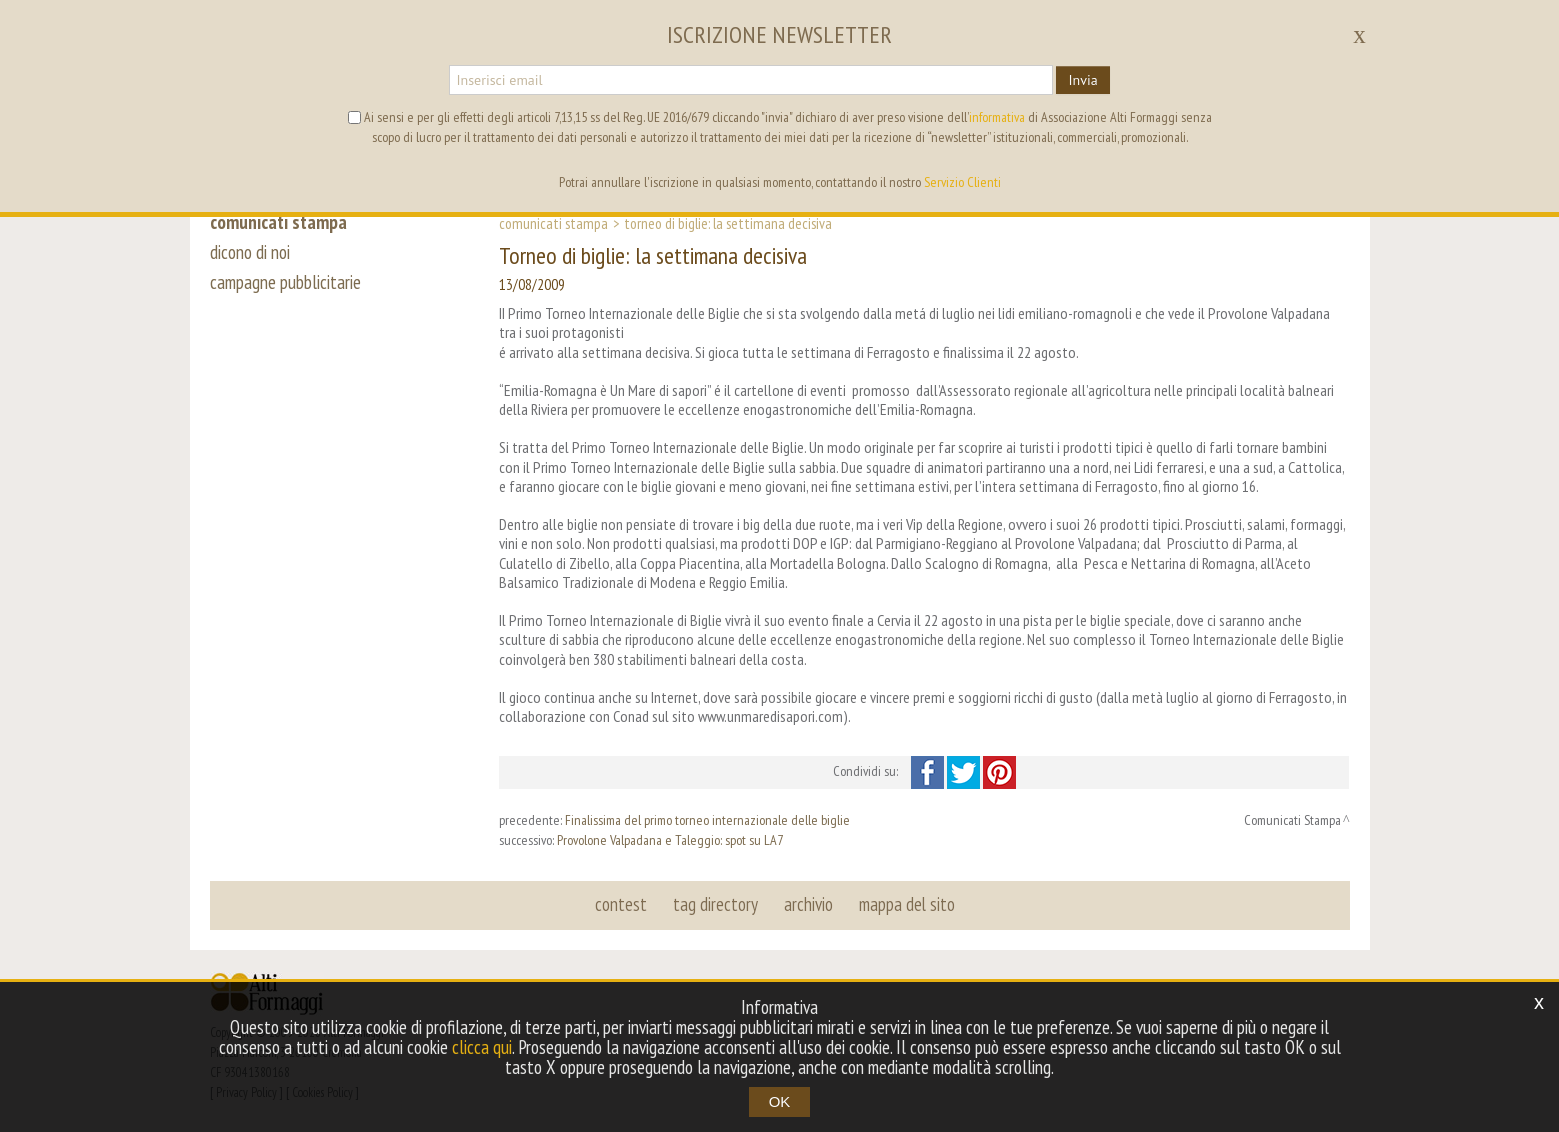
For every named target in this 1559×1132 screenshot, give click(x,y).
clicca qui (482, 1047)
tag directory (715, 904)
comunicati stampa (278, 222)
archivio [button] (808, 904)
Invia (1082, 80)
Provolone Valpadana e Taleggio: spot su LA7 (670, 840)
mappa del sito (907, 904)
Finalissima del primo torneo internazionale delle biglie (707, 820)
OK (780, 1101)
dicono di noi (250, 252)
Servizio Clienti (962, 182)
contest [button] (621, 904)
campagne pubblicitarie (285, 282)
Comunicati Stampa (553, 223)
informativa (997, 117)
